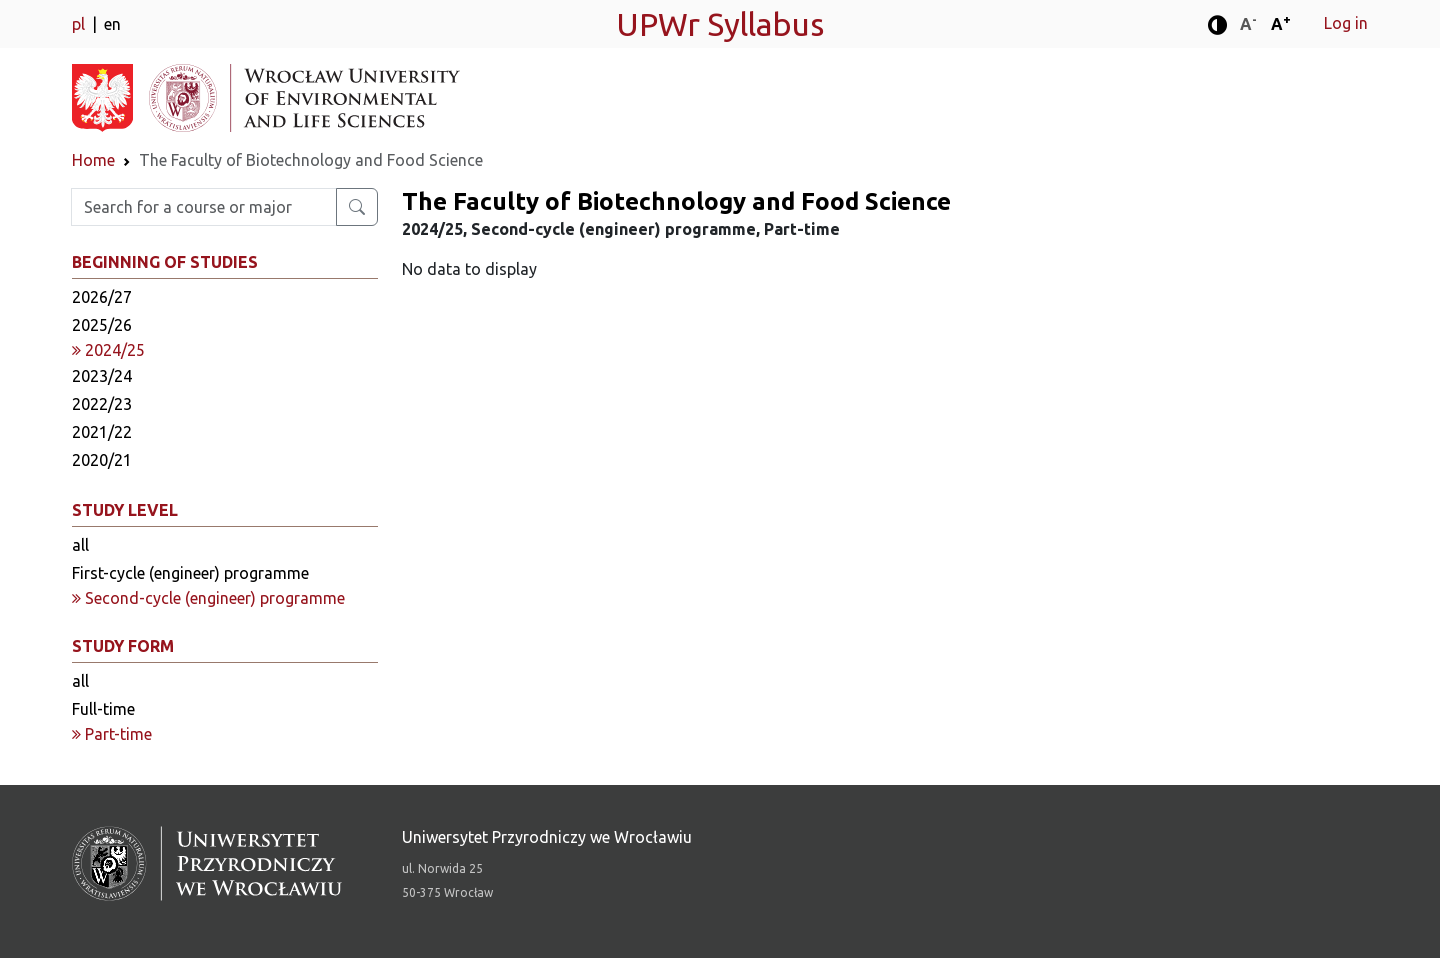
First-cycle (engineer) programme (190, 573)
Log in (1346, 23)
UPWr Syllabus (720, 24)
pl (80, 24)
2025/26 (102, 325)
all (80, 545)
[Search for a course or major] (357, 207)
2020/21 (102, 460)
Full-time (103, 709)
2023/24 (102, 376)
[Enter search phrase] (204, 207)
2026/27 (102, 297)
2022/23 (102, 404)
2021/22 (102, 432)
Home (93, 160)
